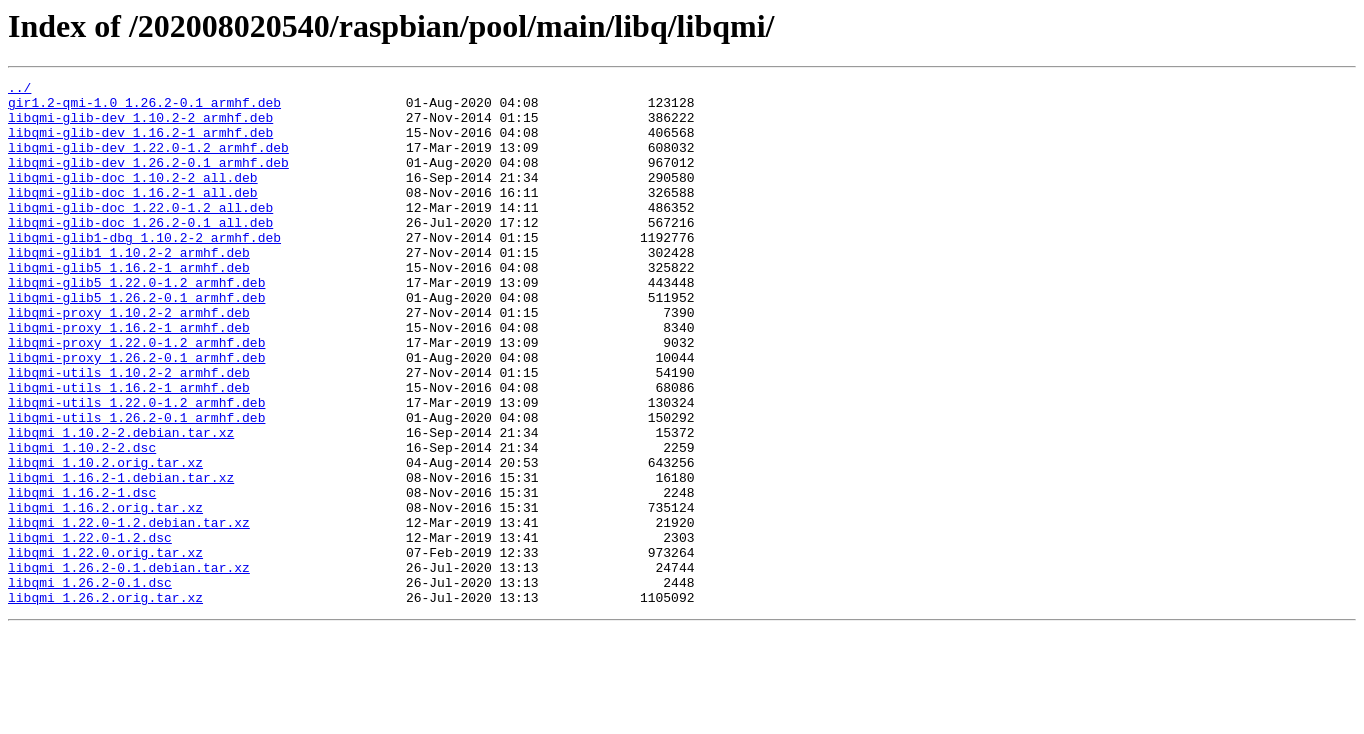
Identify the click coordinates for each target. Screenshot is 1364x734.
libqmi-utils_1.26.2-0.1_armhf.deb (136, 486)
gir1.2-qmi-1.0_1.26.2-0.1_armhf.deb (144, 108)
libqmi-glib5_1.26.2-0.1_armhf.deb (136, 342)
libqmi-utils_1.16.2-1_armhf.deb (129, 450)
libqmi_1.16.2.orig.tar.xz (105, 594)
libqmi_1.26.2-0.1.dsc (90, 684)
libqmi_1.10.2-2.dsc (82, 522)
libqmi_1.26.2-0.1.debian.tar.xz (129, 666)
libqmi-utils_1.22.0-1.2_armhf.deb (136, 468)
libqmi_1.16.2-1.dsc (82, 576)
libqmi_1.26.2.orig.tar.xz (105, 702)
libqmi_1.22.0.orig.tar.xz (105, 648)
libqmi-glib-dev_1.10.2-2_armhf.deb (140, 126)
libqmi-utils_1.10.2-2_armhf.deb (129, 432)
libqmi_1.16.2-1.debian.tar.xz (121, 558)
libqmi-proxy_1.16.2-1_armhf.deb (129, 378)
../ (19, 90)
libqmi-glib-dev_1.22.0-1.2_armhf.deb (148, 162)
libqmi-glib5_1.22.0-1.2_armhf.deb (136, 324)
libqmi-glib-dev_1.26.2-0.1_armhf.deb (148, 180)
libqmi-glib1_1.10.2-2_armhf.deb (129, 288)
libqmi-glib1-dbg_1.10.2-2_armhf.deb (144, 270)
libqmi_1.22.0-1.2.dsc (90, 630)
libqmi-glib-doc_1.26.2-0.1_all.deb (140, 252)
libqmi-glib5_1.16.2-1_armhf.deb (129, 306)
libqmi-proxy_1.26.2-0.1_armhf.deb (136, 414)
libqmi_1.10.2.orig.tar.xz (105, 540)
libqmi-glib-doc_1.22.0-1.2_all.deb (140, 234)
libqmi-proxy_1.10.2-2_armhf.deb (129, 360)
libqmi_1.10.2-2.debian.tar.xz (121, 504)
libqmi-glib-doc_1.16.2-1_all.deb (133, 216)
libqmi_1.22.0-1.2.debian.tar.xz (129, 612)
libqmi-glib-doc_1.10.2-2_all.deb (133, 198)
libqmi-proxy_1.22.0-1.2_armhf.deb (136, 396)
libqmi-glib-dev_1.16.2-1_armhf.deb (140, 144)
